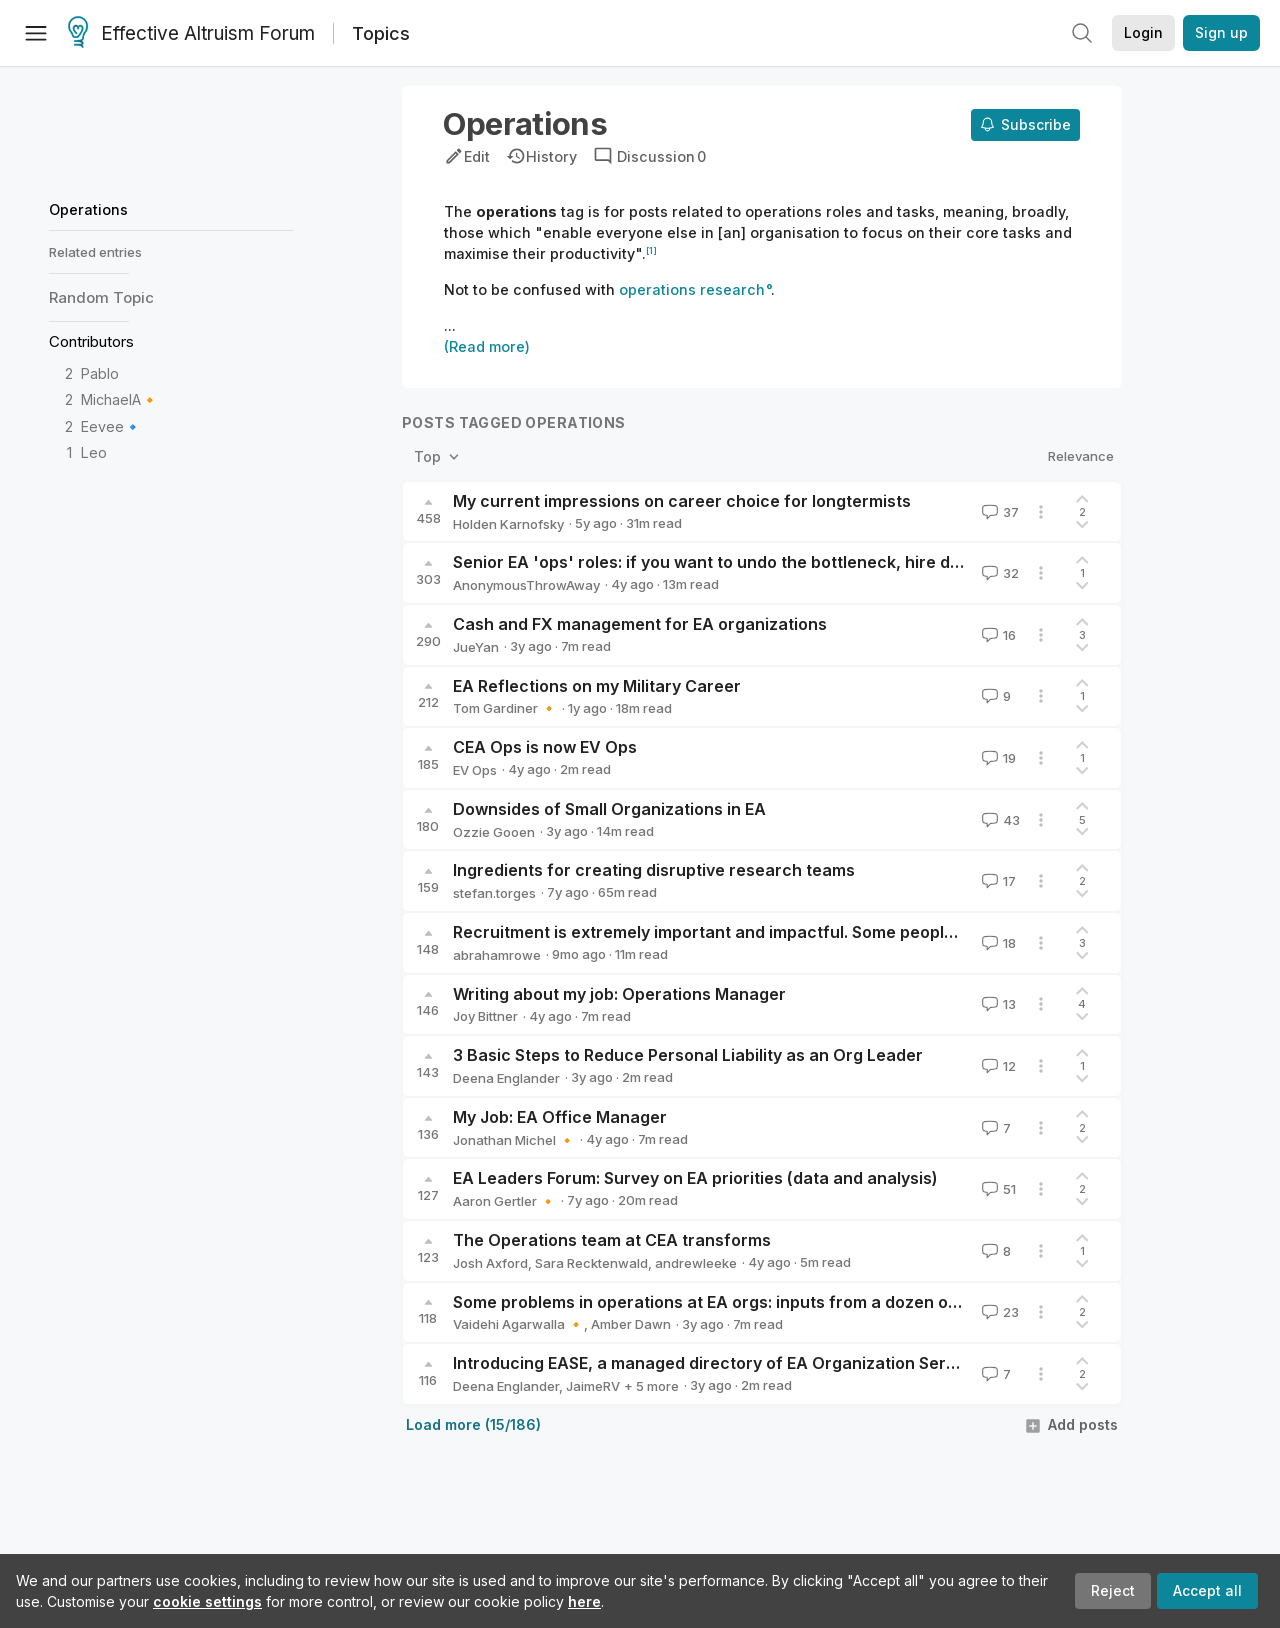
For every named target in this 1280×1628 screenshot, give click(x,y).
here (584, 1601)
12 (997, 1066)
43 (999, 820)
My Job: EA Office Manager (560, 1117)
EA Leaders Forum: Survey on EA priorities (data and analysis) (695, 1178)
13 (997, 1004)
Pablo (100, 373)
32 (998, 573)
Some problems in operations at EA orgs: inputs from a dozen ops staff (731, 1302)
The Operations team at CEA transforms (612, 1240)
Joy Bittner (485, 1016)
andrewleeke (696, 1263)
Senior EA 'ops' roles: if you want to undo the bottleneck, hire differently (738, 562)
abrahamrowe (497, 955)
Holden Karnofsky (508, 524)
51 (997, 1189)
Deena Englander (506, 1078)
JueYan (476, 647)
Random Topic (101, 297)
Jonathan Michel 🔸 (514, 1140)
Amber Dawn (631, 1324)
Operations (88, 209)
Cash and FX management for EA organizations (640, 624)
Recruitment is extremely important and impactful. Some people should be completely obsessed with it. (857, 932)
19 (997, 758)
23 (998, 1312)
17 (997, 881)
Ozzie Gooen (494, 832)
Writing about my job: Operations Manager (619, 994)
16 (997, 635)
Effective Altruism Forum (191, 34)
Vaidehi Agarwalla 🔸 (518, 1324)
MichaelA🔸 (120, 399)
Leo (94, 452)
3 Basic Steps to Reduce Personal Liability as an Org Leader (688, 1055)
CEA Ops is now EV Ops (545, 747)
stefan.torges (494, 893)
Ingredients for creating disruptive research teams (654, 870)
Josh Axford (490, 1263)
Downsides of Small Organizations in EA (609, 809)
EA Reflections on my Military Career (597, 686)
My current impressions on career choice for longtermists (682, 501)
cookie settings (207, 1601)
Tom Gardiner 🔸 (505, 708)
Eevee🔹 (111, 426)
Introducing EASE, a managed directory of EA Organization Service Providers (756, 1363)
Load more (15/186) (473, 1424)
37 (998, 512)
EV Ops (475, 770)
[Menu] (36, 33)
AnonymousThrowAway (526, 585)
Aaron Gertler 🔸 (504, 1201)
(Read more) (487, 346)
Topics (381, 33)
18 (997, 943)
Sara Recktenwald (591, 1263)
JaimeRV (593, 1386)
